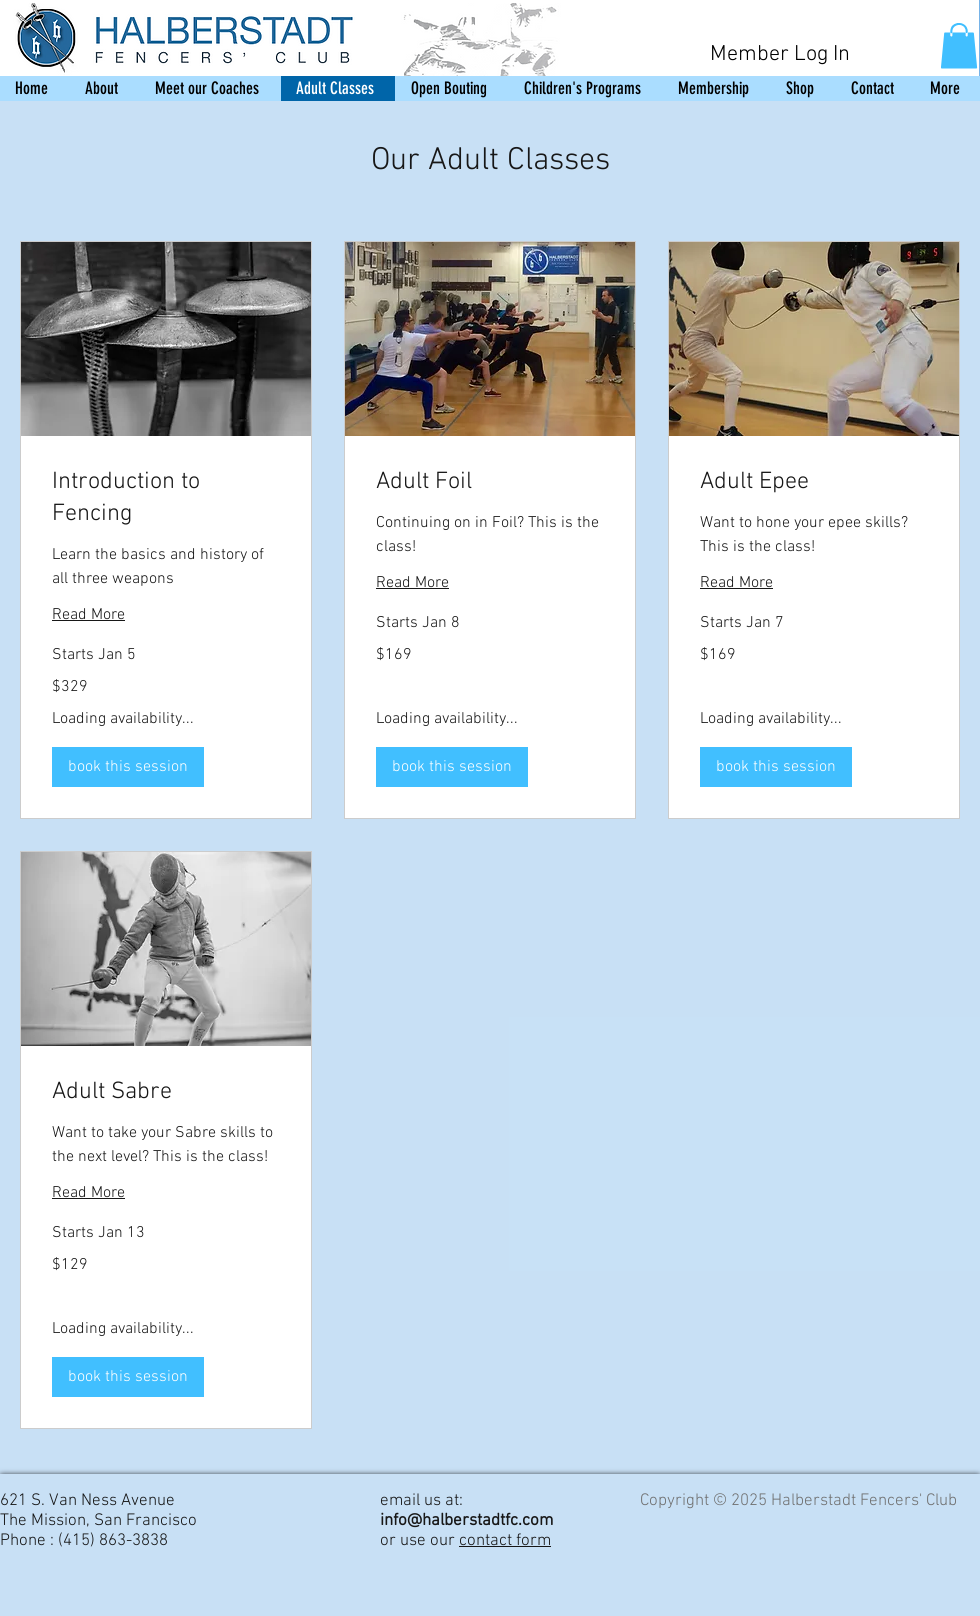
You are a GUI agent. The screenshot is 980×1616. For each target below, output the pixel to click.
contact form (505, 1541)
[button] (959, 45)
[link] (166, 500)
